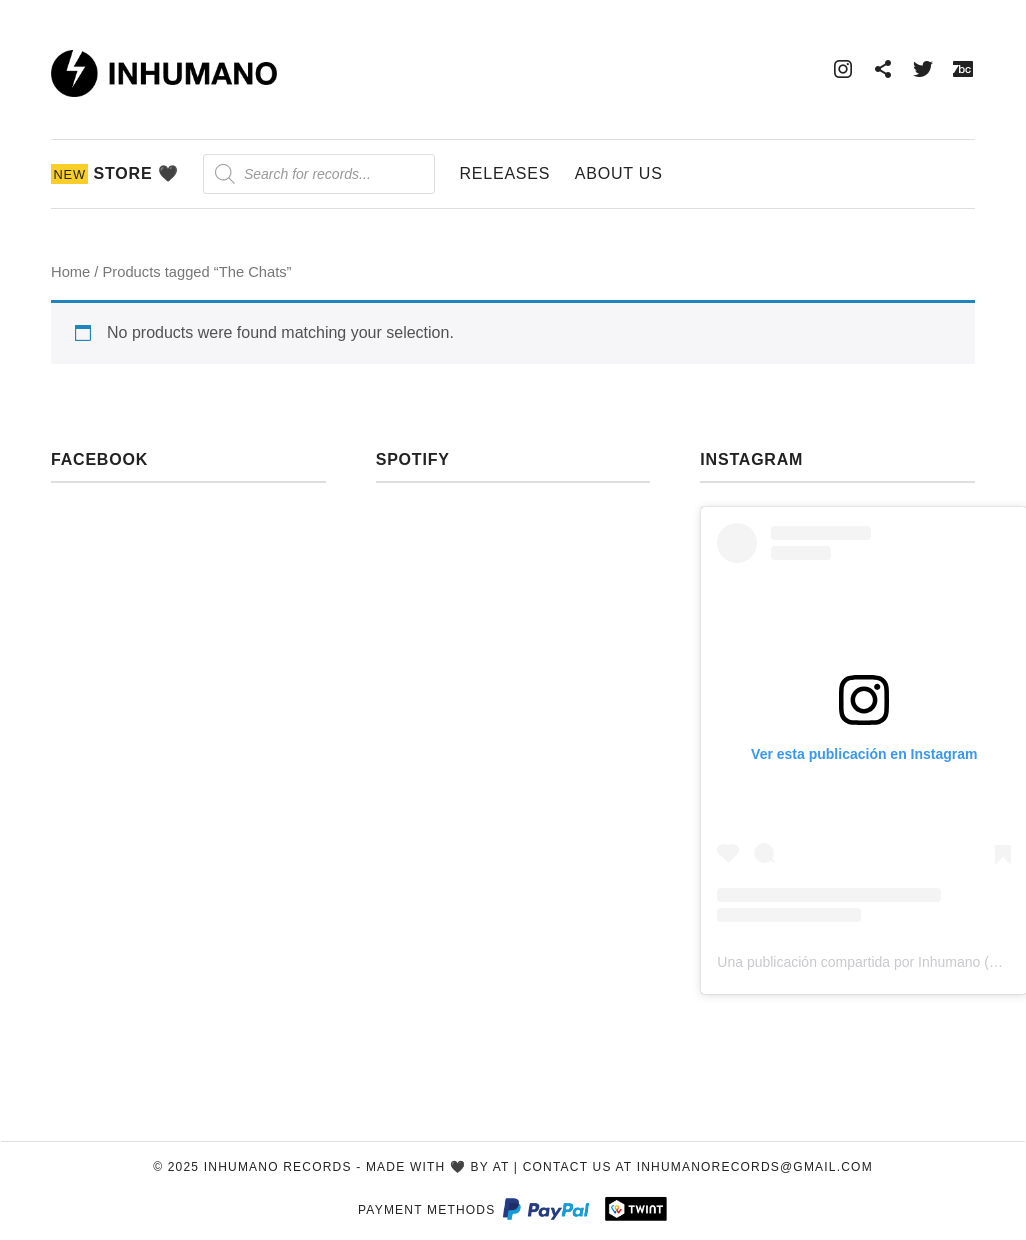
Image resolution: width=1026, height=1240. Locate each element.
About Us (619, 173)
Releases (504, 173)
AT (501, 1167)
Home (70, 272)
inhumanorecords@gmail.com (755, 1167)
